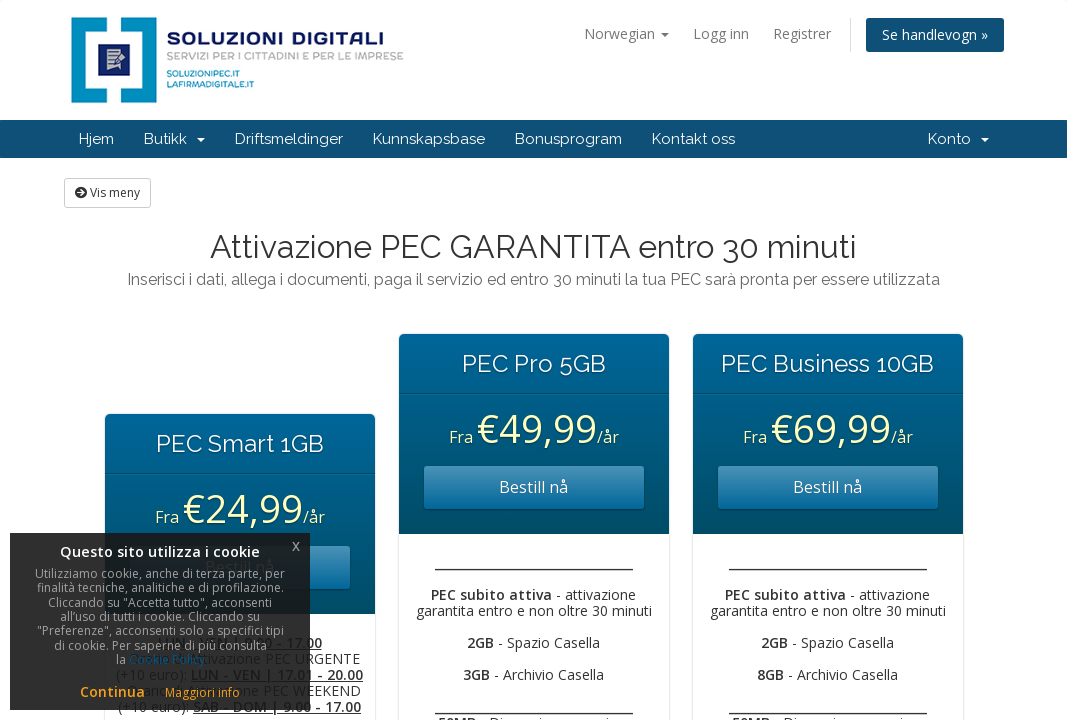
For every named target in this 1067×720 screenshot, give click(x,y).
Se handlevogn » (935, 34)
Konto (958, 139)
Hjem (96, 139)
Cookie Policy (167, 659)
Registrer (802, 33)
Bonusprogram (568, 139)
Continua (112, 691)
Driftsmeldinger (289, 139)
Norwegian (626, 33)
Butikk (174, 139)
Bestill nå (533, 487)
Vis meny (107, 192)
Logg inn (721, 33)
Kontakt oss (693, 139)
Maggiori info (202, 692)
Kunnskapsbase (429, 139)
